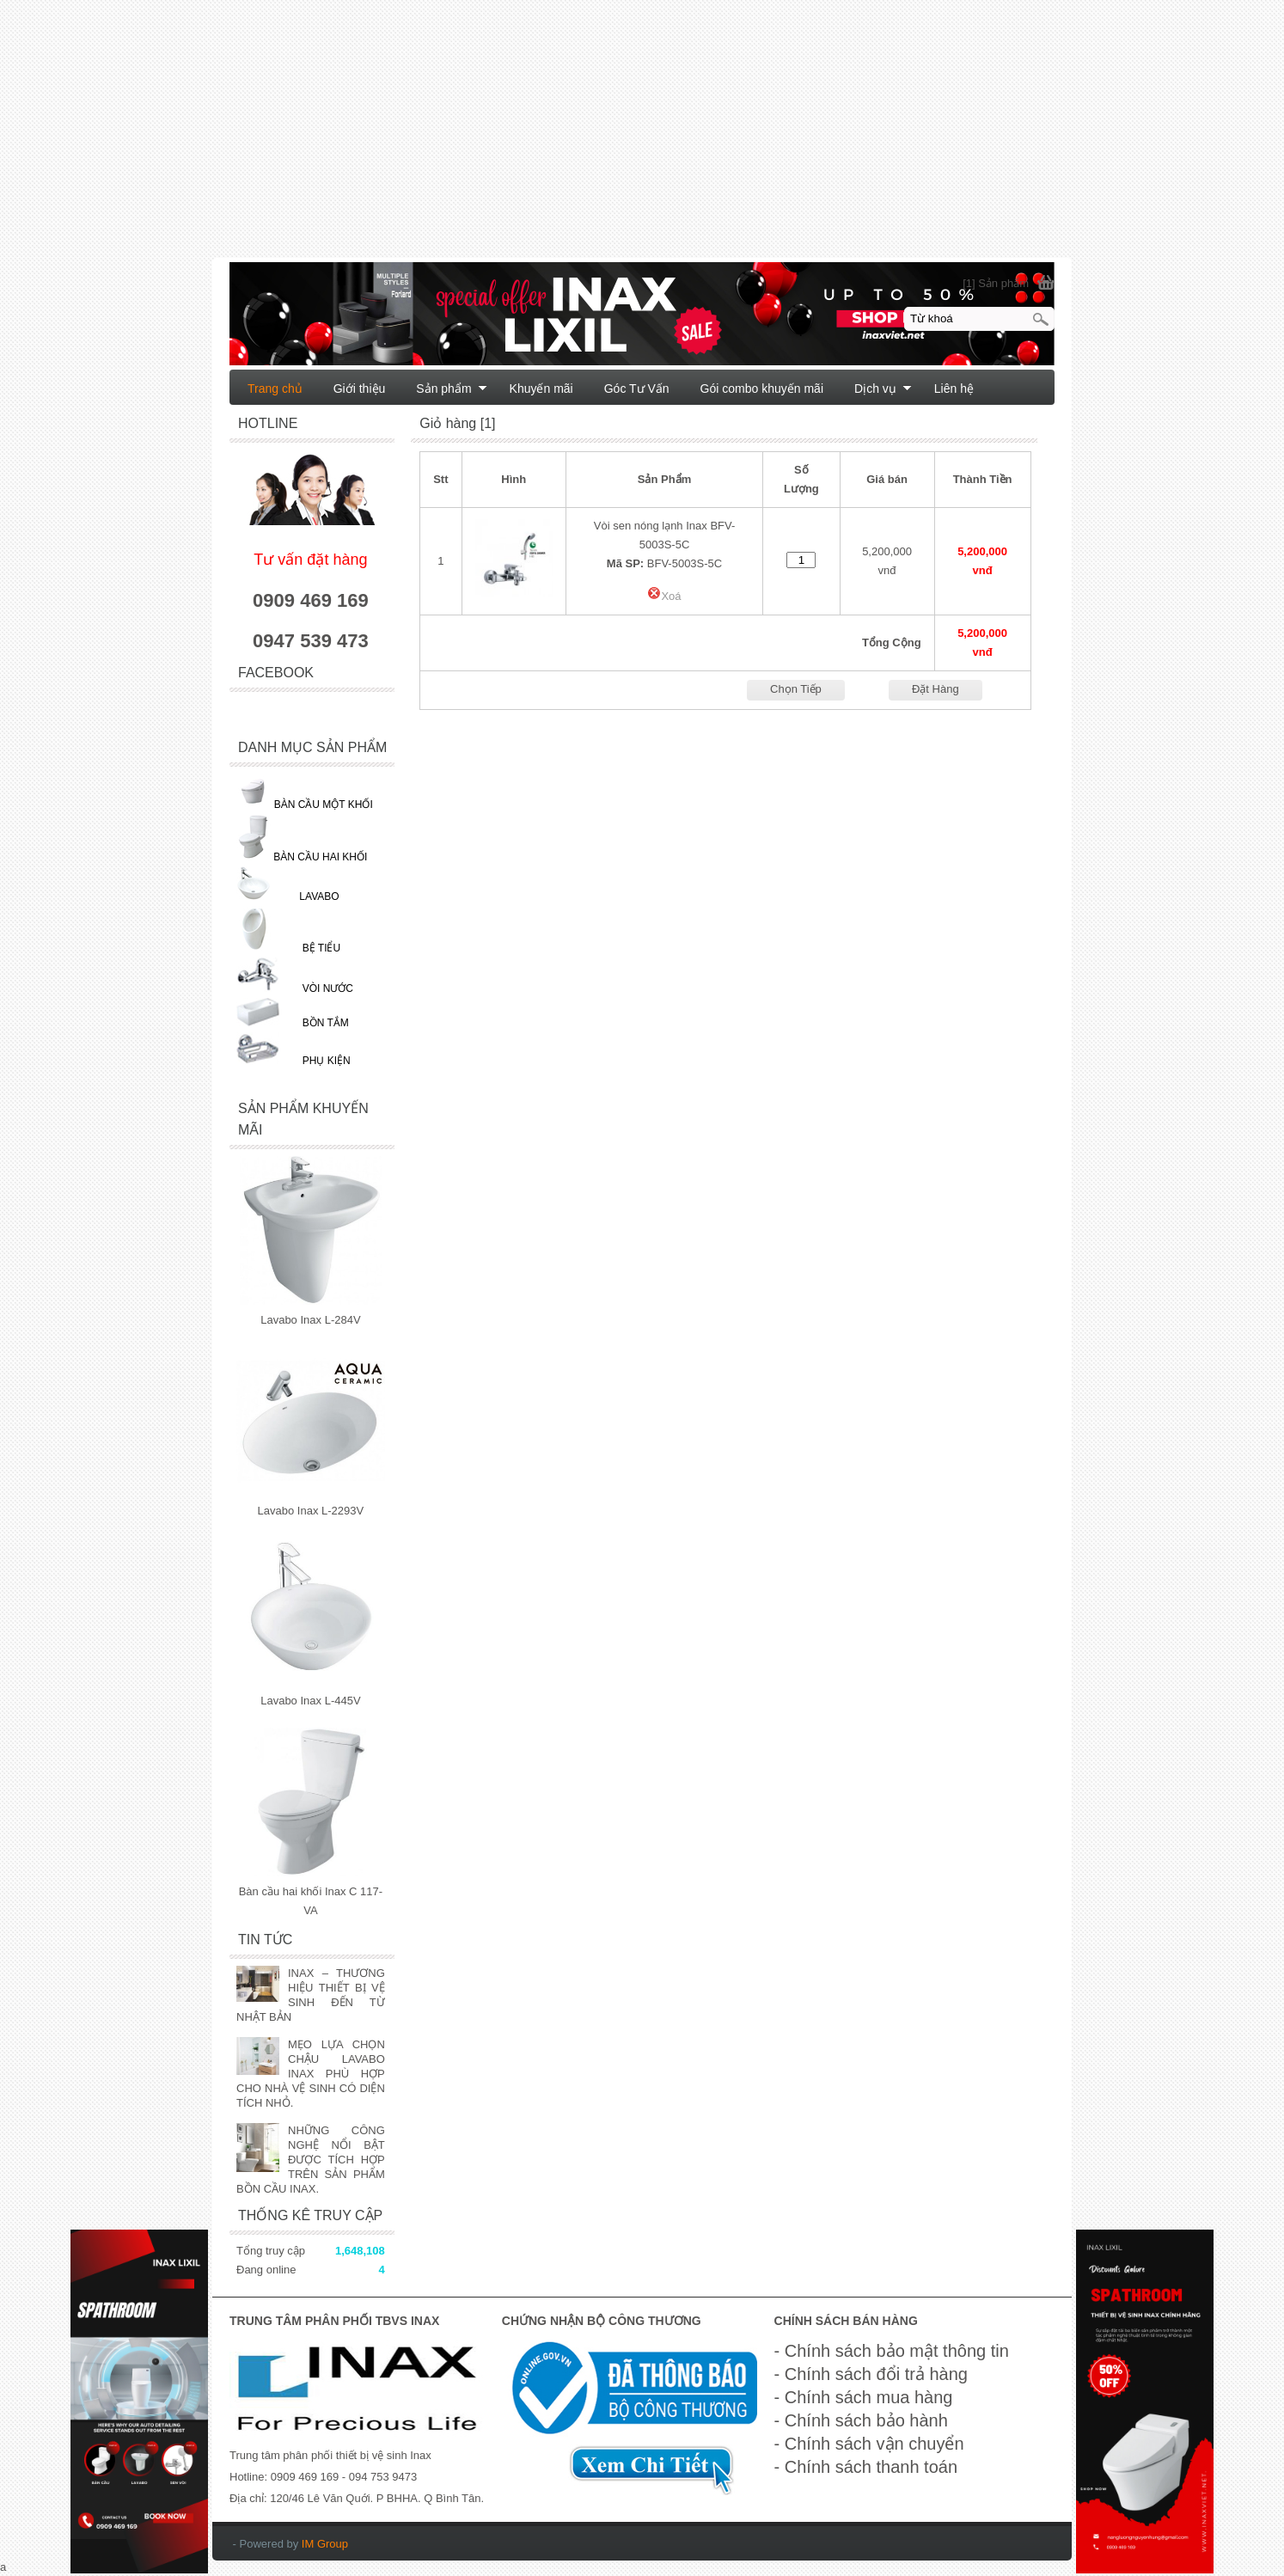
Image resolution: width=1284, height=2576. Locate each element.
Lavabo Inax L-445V (310, 1700)
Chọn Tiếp (796, 688)
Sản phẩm (451, 388)
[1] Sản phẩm (996, 283)
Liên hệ (954, 388)
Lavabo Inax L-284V (310, 1319)
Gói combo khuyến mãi (761, 388)
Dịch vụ (883, 388)
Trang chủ (275, 388)
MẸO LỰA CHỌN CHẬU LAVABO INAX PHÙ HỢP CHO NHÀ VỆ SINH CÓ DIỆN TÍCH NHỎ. (310, 2073)
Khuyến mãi (541, 388)
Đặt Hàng (935, 688)
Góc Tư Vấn (637, 388)
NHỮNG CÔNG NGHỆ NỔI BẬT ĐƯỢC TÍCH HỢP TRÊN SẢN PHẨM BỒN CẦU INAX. (310, 2159)
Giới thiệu (359, 388)
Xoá (664, 596)
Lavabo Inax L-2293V (311, 1510)
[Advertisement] (515, 137)
